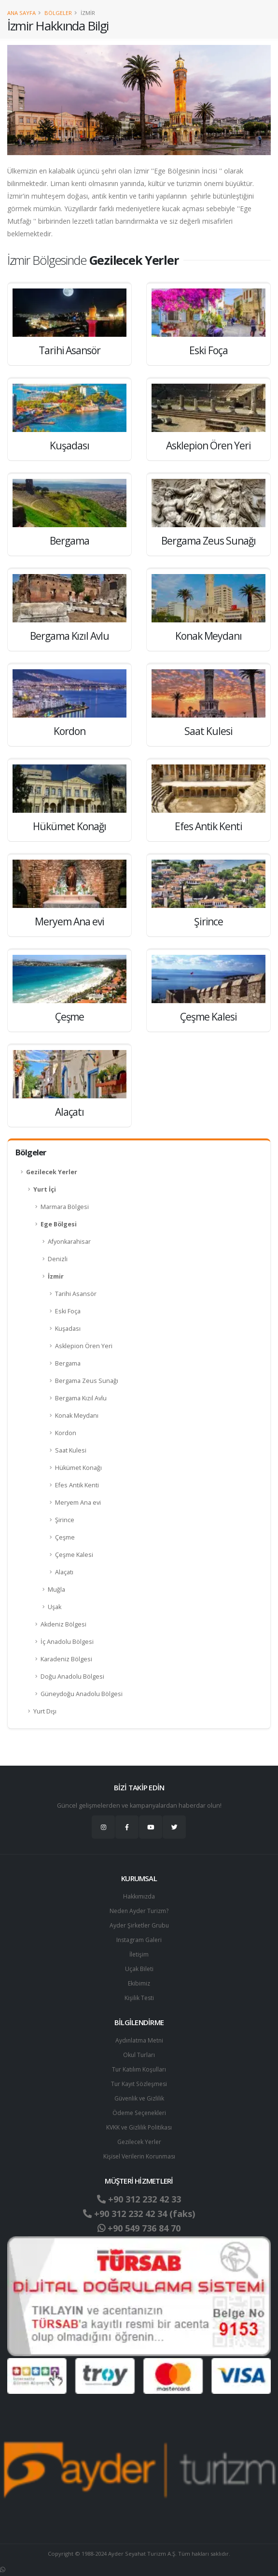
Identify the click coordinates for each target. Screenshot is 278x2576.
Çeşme (65, 1537)
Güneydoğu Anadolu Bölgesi (82, 1694)
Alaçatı (64, 1572)
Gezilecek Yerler (51, 1172)
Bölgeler (58, 12)
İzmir (56, 1276)
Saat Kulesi (70, 1450)
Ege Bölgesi (59, 1224)
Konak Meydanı (76, 1415)
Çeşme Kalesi (74, 1555)
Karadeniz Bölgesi (66, 1659)
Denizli (58, 1259)
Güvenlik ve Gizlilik (139, 2098)
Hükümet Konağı (78, 1468)
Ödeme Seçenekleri (139, 2113)
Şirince (64, 1520)
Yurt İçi (44, 1189)
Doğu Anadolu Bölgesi (72, 1676)
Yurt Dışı (44, 1711)
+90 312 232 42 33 (139, 2199)
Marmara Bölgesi (65, 1207)
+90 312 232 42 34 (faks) (139, 2213)
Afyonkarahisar (69, 1242)
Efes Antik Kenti (77, 1485)
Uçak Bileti (139, 1969)
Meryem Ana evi (78, 1502)
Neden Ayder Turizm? (139, 1911)
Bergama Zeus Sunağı (86, 1381)
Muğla (56, 1589)
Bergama (68, 1363)
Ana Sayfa (21, 12)
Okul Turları (139, 2055)
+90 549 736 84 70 (139, 2228)
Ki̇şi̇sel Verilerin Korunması (139, 2156)
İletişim (139, 1954)
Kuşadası (68, 1328)
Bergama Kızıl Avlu (81, 1398)
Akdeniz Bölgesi (63, 1624)
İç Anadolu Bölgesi (67, 1642)
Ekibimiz (139, 1983)
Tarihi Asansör (76, 1294)
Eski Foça (68, 1311)
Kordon (65, 1433)
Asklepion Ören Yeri (83, 1346)
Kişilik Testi (139, 1998)
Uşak (54, 1607)
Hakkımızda (139, 1896)
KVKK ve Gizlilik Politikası (139, 2127)
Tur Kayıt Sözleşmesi (139, 2084)
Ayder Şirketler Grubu (139, 1925)
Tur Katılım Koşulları (139, 2069)
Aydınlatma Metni (139, 2040)
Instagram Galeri (139, 1940)
